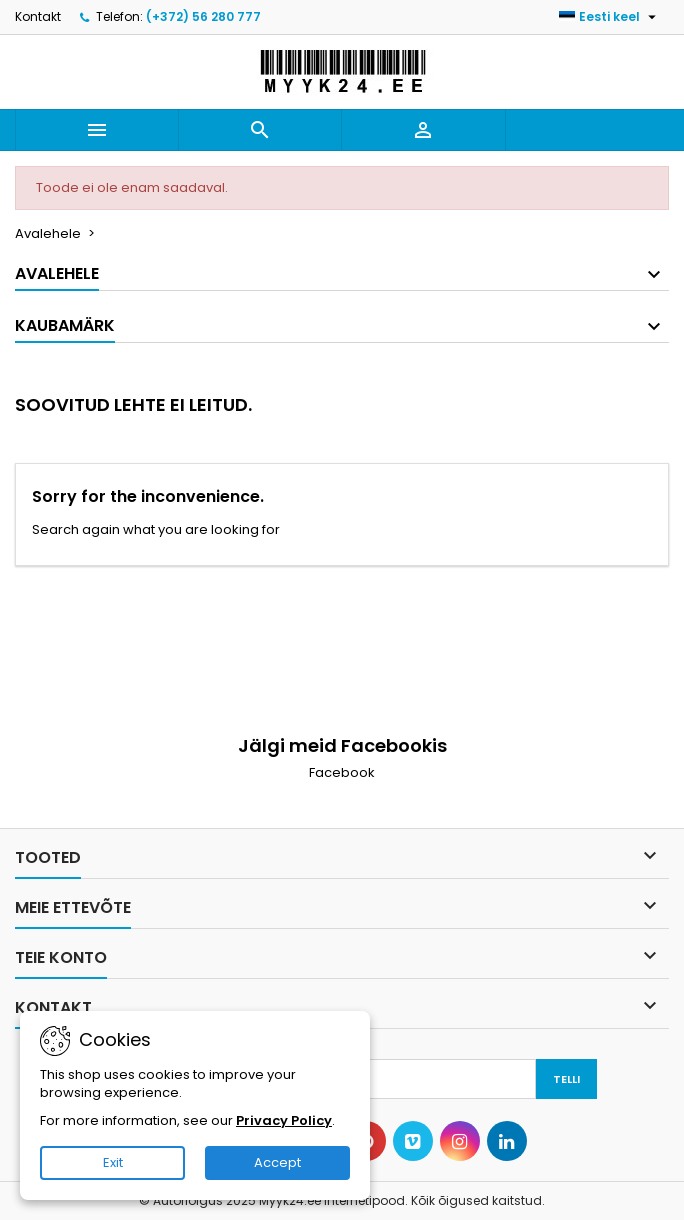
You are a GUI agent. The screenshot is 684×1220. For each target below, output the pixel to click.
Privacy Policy (284, 1120)
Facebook (342, 772)
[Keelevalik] (610, 17)
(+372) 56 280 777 (203, 16)
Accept (277, 1162)
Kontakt (38, 16)
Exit (113, 1162)
